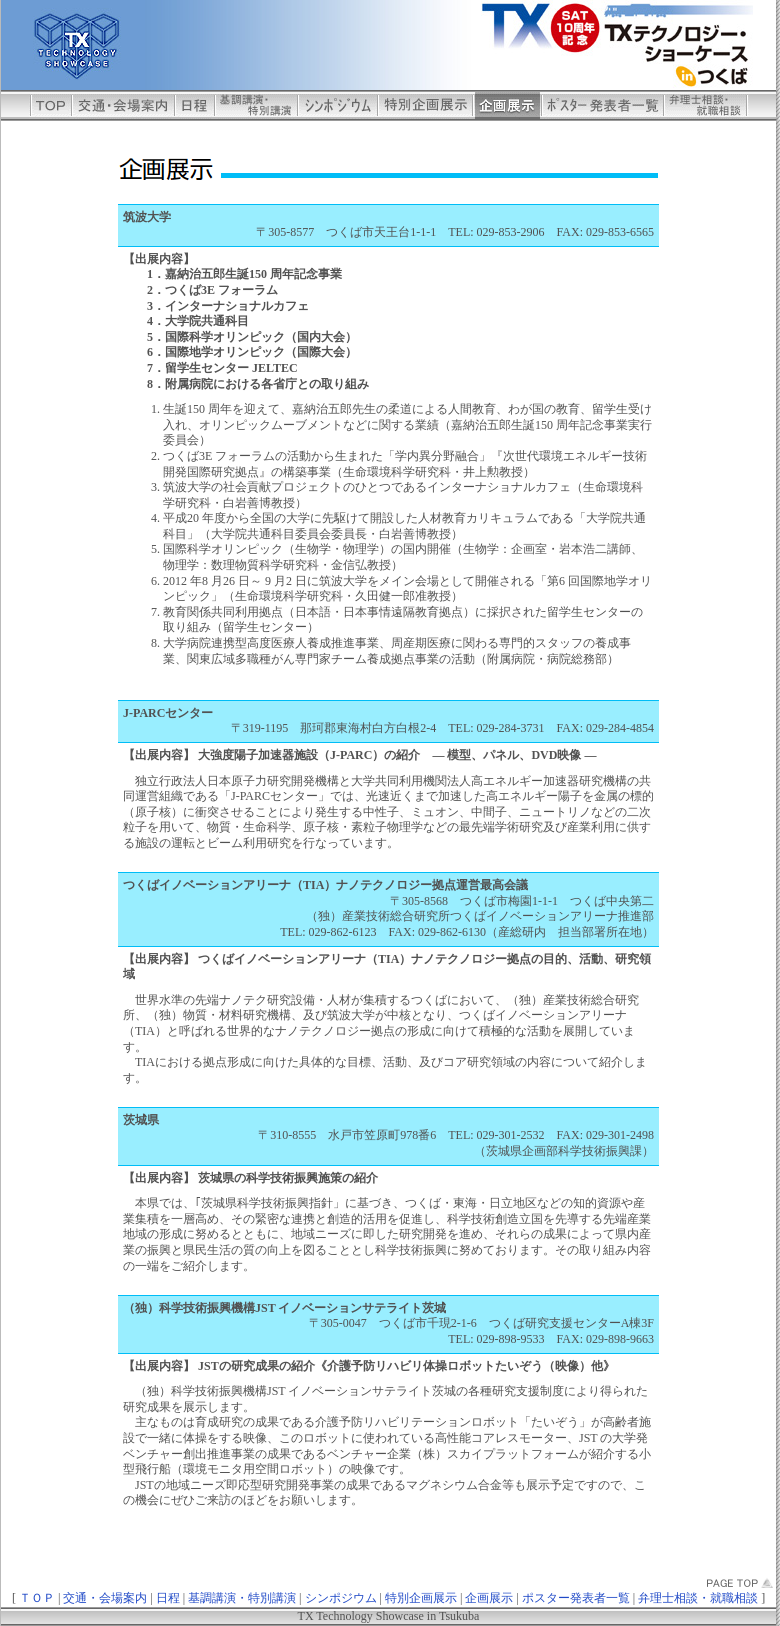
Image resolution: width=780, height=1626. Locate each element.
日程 (168, 1598)
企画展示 (489, 1598)
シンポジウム (341, 1598)
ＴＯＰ (37, 1598)
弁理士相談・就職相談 (698, 1598)
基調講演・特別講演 (242, 1598)
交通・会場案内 (105, 1598)
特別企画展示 (421, 1598)
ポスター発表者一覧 (576, 1598)
